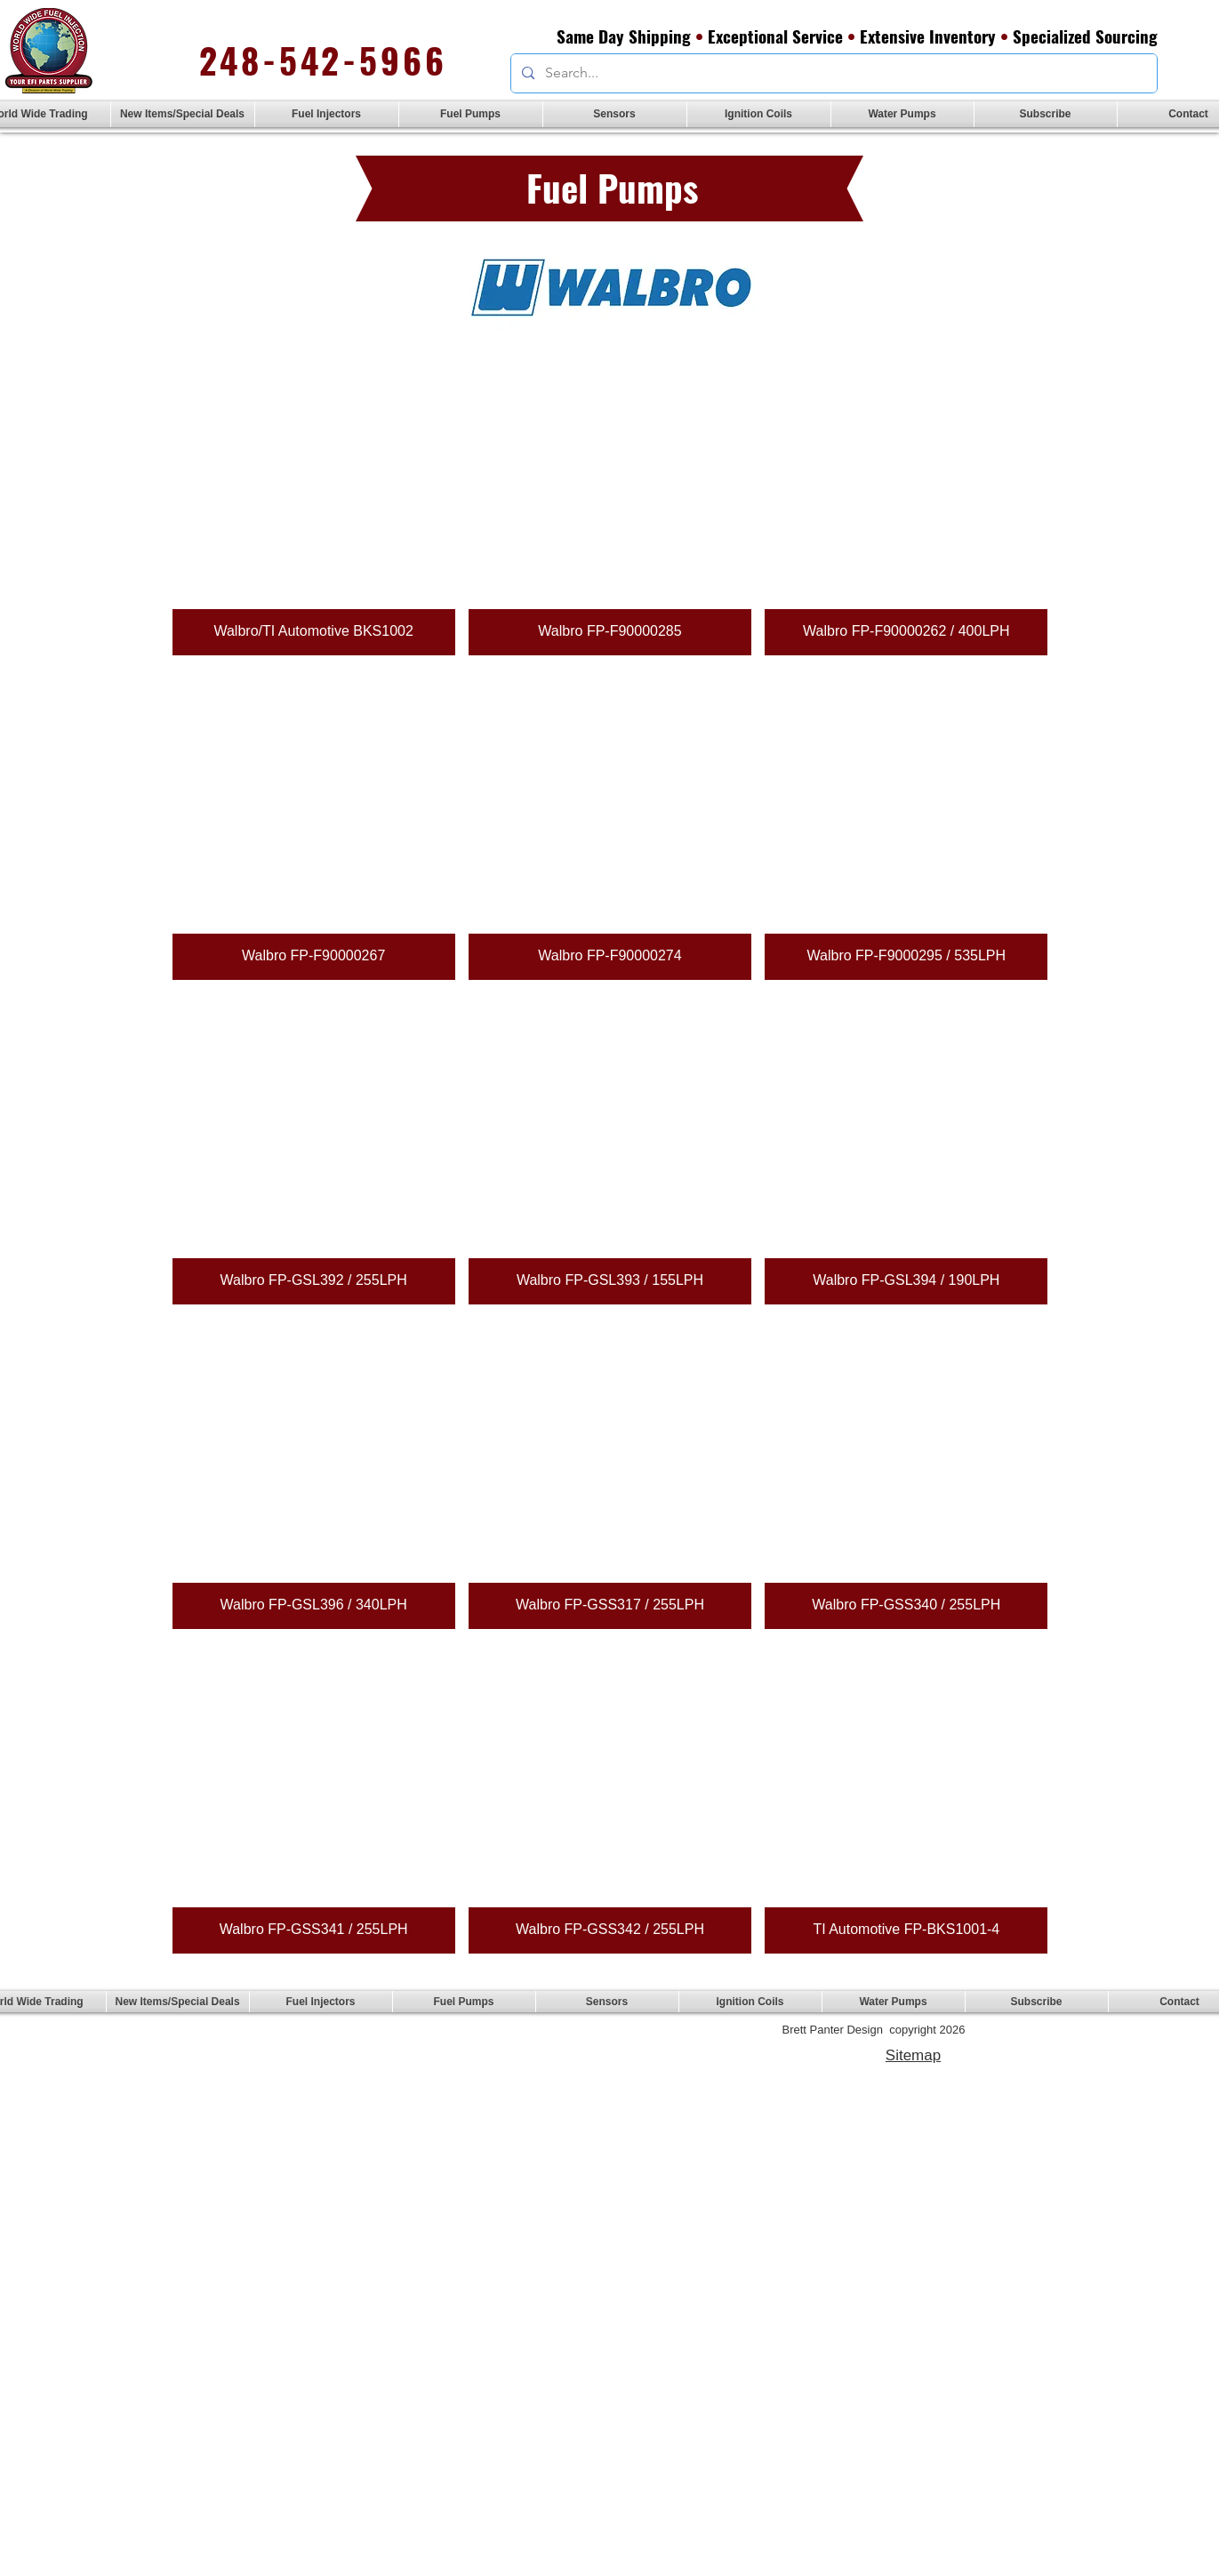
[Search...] (832, 73)
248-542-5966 (323, 59)
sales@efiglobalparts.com (412, 2040)
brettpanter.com (417, 2052)
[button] (326, 114)
